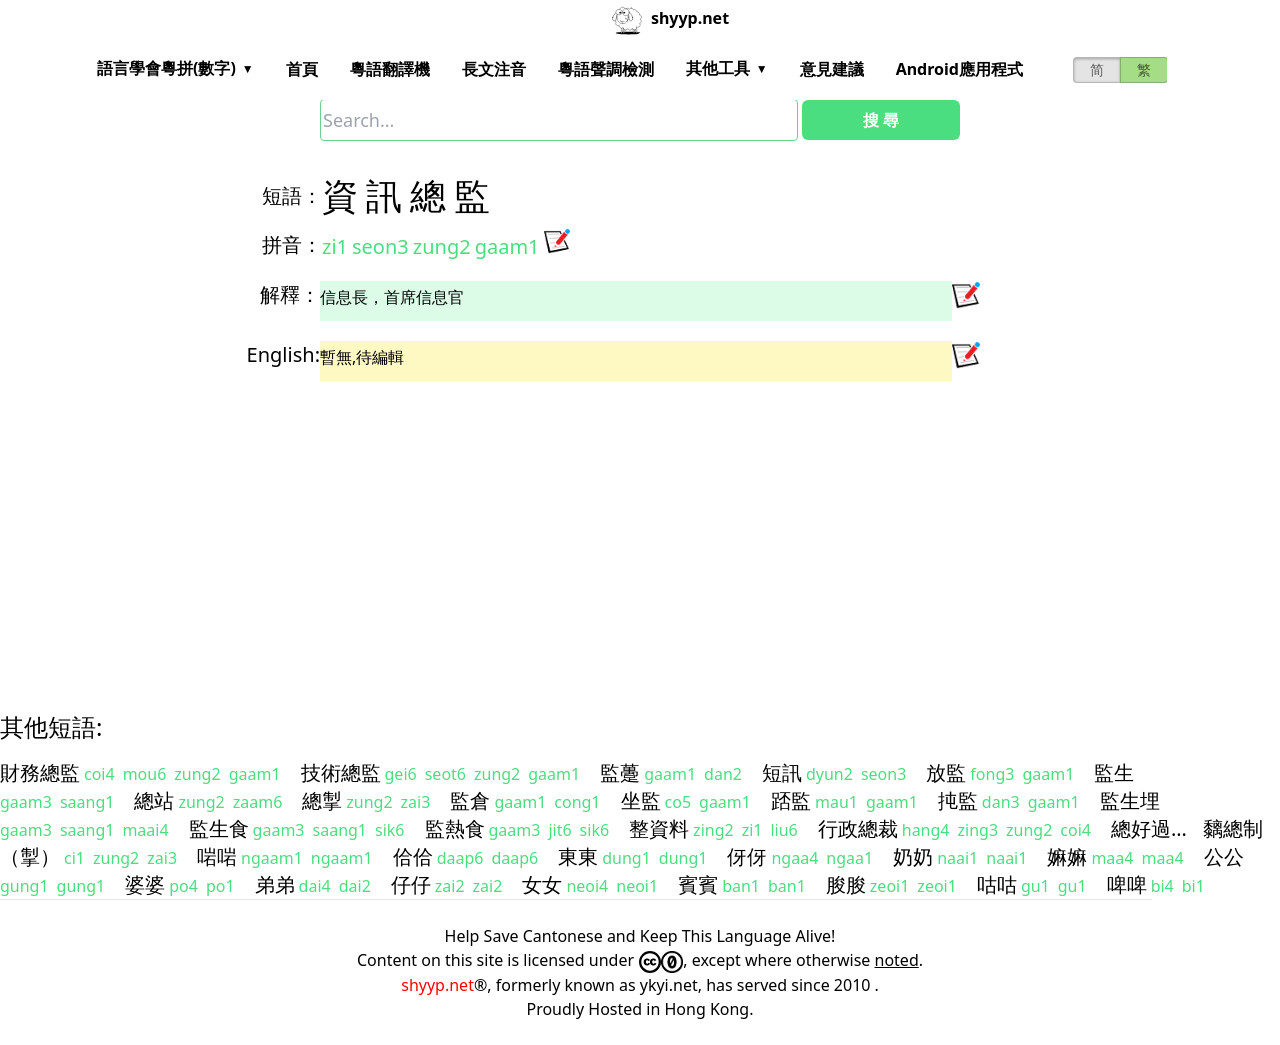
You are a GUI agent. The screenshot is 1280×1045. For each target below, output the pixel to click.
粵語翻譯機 (390, 69)
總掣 (322, 800)
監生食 (219, 828)
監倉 (470, 800)
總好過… (1149, 828)
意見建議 (832, 69)
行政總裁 (858, 828)
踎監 (791, 800)
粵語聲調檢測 (606, 69)
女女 (542, 884)
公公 (1224, 856)
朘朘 (846, 884)
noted (897, 960)
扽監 (958, 800)
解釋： (290, 294)
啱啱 (217, 856)
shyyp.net (437, 985)
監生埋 (1130, 800)
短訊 (782, 772)
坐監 (641, 800)
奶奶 (913, 856)
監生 (1114, 772)
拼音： (292, 244)
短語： (292, 195)
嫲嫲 (1067, 856)
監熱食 (455, 828)
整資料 (659, 828)
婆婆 (145, 884)
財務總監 (40, 772)
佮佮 (413, 856)
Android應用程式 (959, 69)
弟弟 (275, 884)
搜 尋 (881, 120)
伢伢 (747, 856)
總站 (154, 800)
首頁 (302, 69)
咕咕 (997, 884)
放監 (946, 772)
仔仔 (411, 884)
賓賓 (698, 884)
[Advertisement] (604, 529)
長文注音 (494, 69)
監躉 (620, 772)
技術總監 (341, 772)
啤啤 (1127, 884)
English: (283, 354)
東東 (578, 856)
